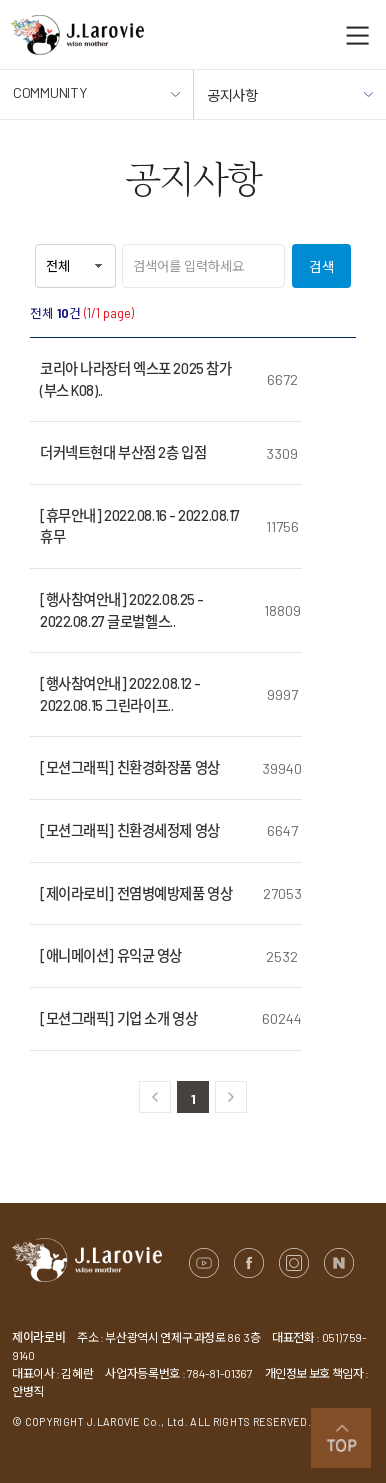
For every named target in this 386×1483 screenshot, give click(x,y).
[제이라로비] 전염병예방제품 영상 (136, 893)
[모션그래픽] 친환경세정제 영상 (130, 830)
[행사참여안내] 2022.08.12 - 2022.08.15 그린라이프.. (120, 694)
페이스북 (249, 1263)
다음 (231, 1097)
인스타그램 (294, 1263)
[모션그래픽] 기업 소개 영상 (118, 1018)
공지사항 (289, 103)
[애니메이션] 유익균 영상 (111, 955)
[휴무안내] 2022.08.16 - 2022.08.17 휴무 (140, 526)
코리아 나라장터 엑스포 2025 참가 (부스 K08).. (135, 379)
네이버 (339, 1263)
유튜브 (204, 1263)
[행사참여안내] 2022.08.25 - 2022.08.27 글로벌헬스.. (122, 610)
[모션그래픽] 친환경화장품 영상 (130, 767)
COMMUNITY (96, 102)
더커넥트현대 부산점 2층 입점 (123, 452)
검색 (322, 266)
